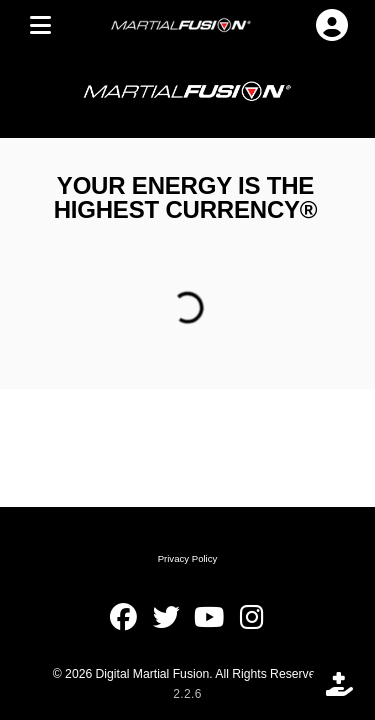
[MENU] (40, 25)
